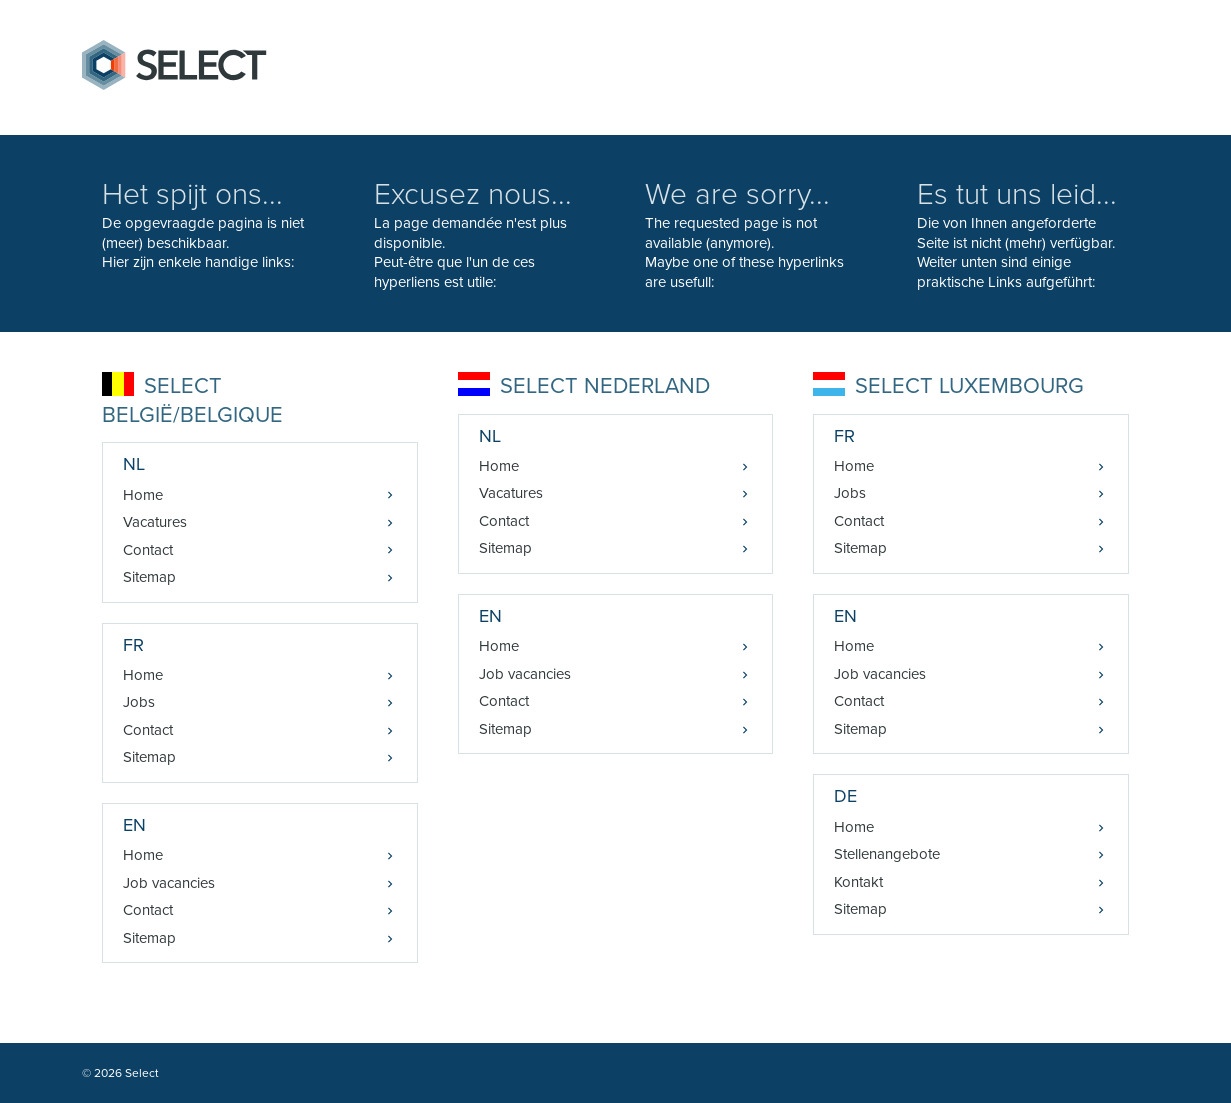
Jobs (139, 702)
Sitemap (149, 577)
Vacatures (155, 522)
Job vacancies (169, 883)
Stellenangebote (887, 854)
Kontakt (858, 882)
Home (143, 495)
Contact (148, 550)
